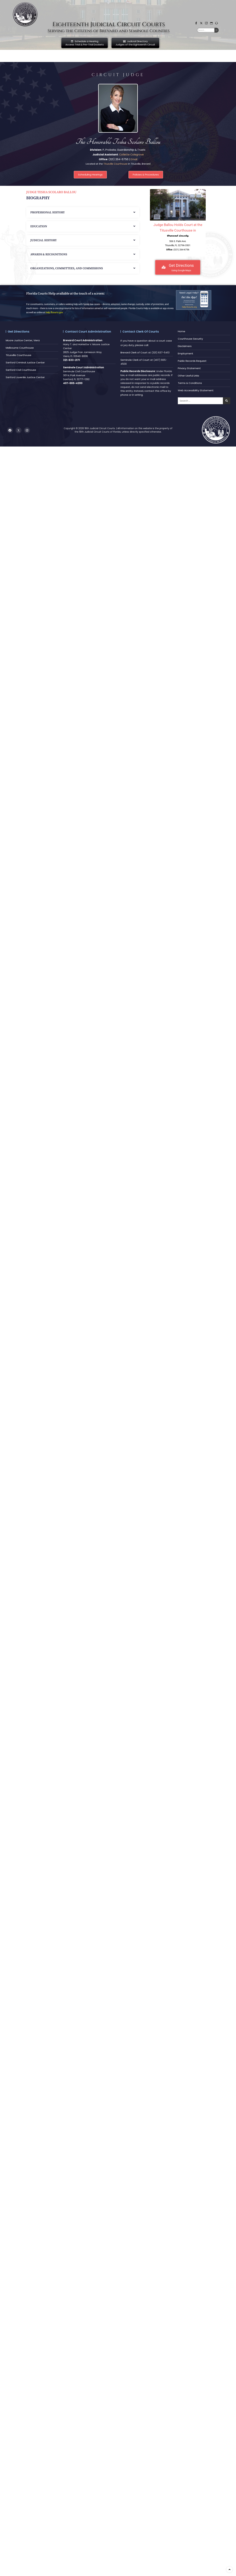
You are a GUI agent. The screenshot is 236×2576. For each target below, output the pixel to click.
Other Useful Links (188, 375)
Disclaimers (185, 346)
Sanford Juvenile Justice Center (25, 377)
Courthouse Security (190, 338)
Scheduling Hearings (90, 174)
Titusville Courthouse (115, 163)
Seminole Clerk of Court (134, 360)
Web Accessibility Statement (196, 390)
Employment (185, 353)
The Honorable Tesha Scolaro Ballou (118, 141)
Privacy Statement (189, 368)
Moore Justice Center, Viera (23, 340)
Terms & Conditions (190, 383)
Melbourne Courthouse (20, 347)
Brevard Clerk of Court (134, 352)
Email (133, 159)
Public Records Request (192, 361)
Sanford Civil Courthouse (21, 370)
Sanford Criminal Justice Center (25, 362)
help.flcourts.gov (54, 312)
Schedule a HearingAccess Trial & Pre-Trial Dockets (84, 43)
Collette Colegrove (131, 154)
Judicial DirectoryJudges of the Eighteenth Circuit (135, 43)
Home (181, 331)
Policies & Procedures (146, 174)
